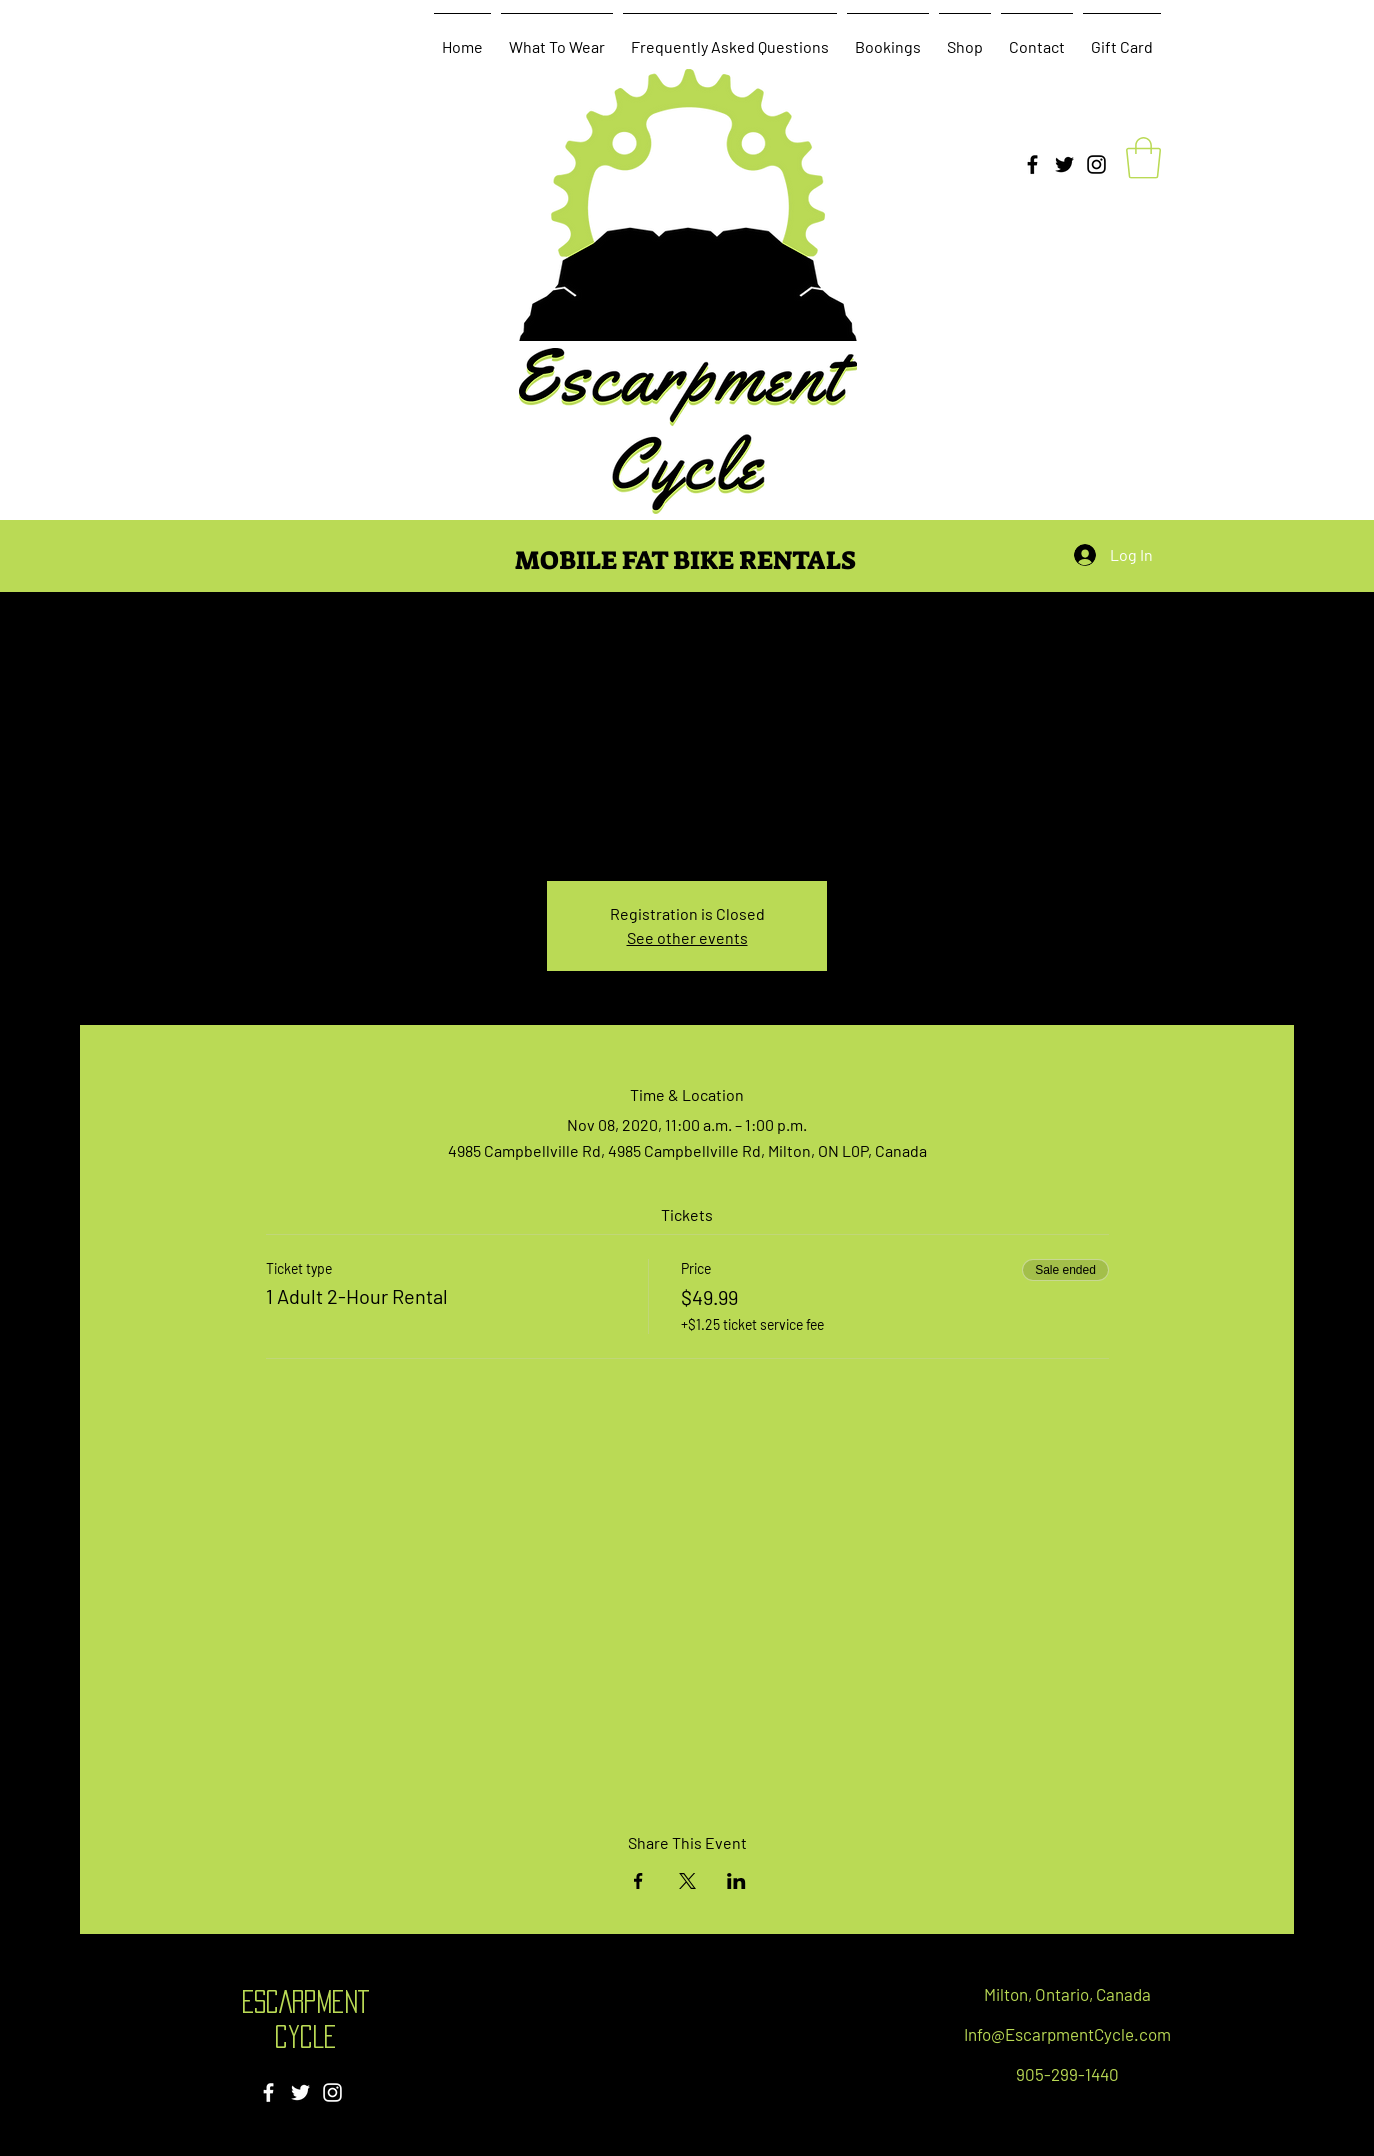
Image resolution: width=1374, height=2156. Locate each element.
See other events (687, 937)
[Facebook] (1032, 164)
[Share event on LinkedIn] (736, 1881)
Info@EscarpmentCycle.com (1067, 2034)
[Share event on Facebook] (638, 1881)
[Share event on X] (687, 1881)
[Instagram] (1096, 164)
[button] (1143, 158)
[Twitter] (1064, 164)
